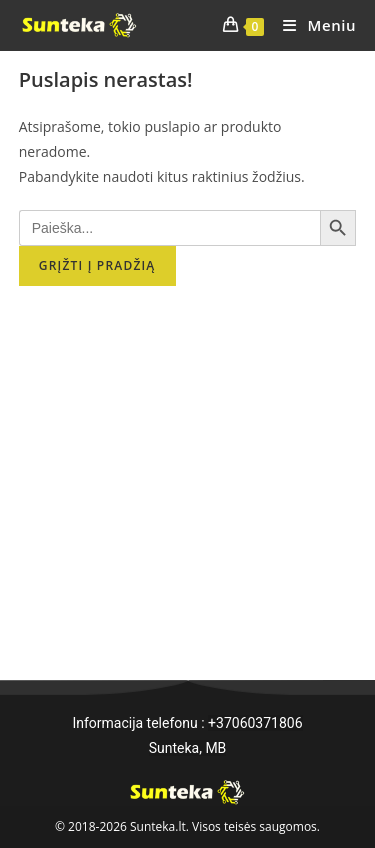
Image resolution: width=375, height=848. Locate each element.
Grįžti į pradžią (97, 265)
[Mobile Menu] (312, 25)
